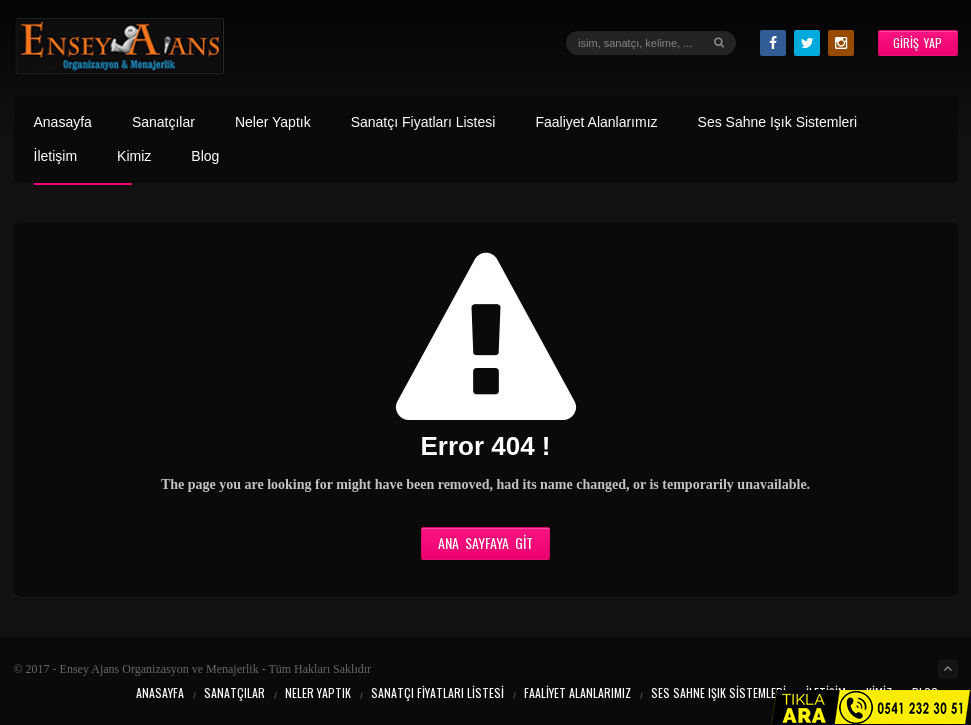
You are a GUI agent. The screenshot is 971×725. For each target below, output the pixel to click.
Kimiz (134, 156)
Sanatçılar (163, 122)
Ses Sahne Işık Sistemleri (778, 122)
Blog (205, 156)
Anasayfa (63, 122)
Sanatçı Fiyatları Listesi (423, 122)
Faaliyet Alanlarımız (596, 122)
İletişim (56, 156)
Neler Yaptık (273, 122)
